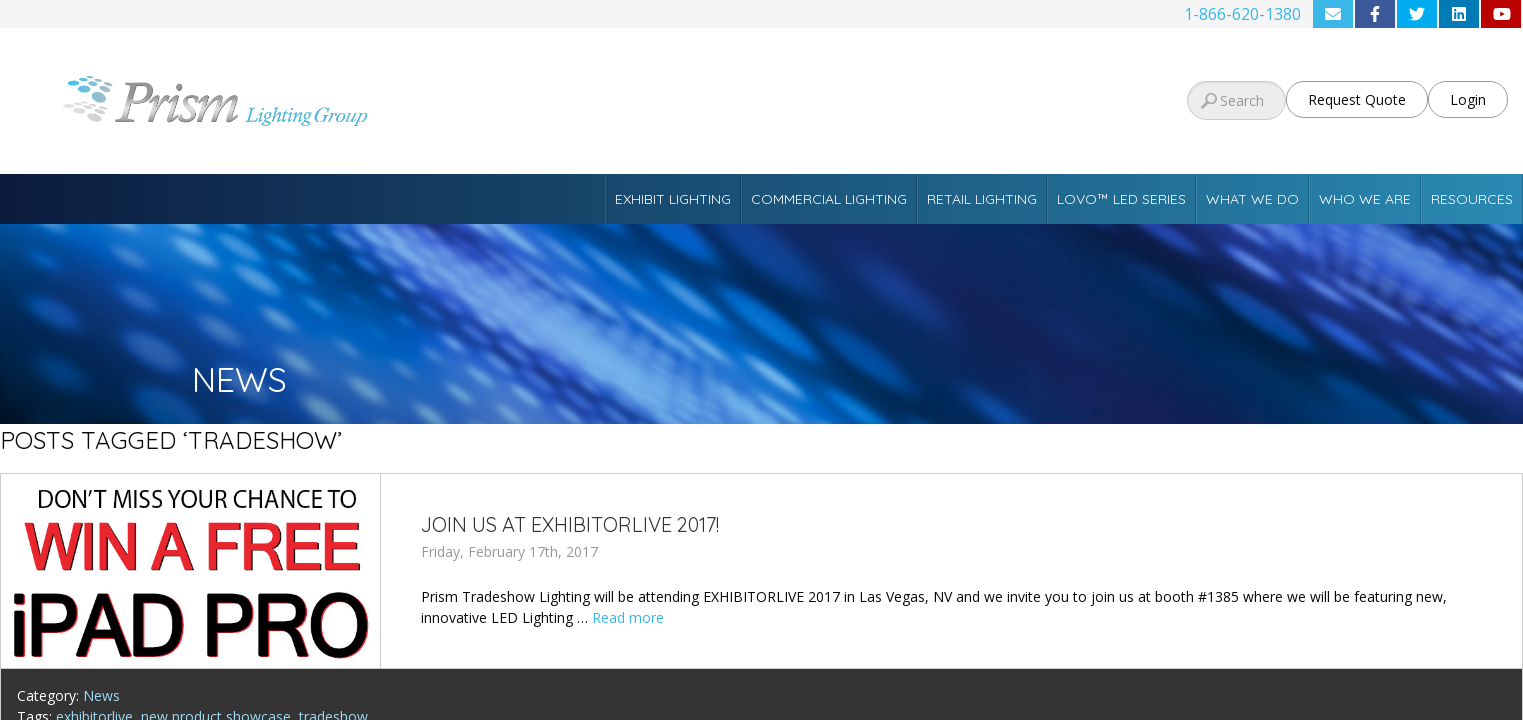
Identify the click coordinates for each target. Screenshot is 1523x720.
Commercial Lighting (829, 199)
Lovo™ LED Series (1121, 199)
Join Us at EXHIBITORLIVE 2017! (570, 524)
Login (1468, 99)
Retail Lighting (982, 199)
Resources (1472, 199)
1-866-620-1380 (1242, 14)
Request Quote (1357, 99)
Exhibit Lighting (673, 199)
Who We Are (1365, 199)
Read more (628, 617)
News (101, 695)
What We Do (1252, 199)
